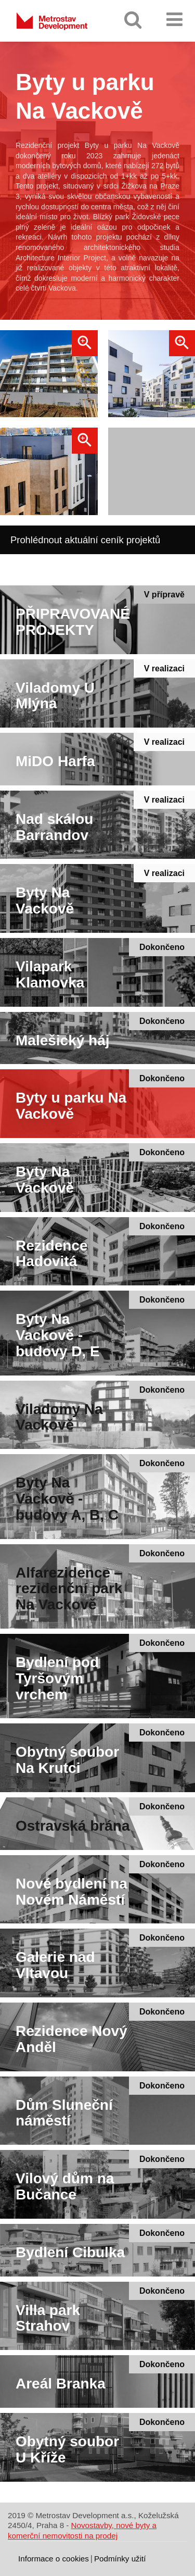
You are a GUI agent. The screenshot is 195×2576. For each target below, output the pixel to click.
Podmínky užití (120, 2558)
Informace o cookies (53, 2558)
